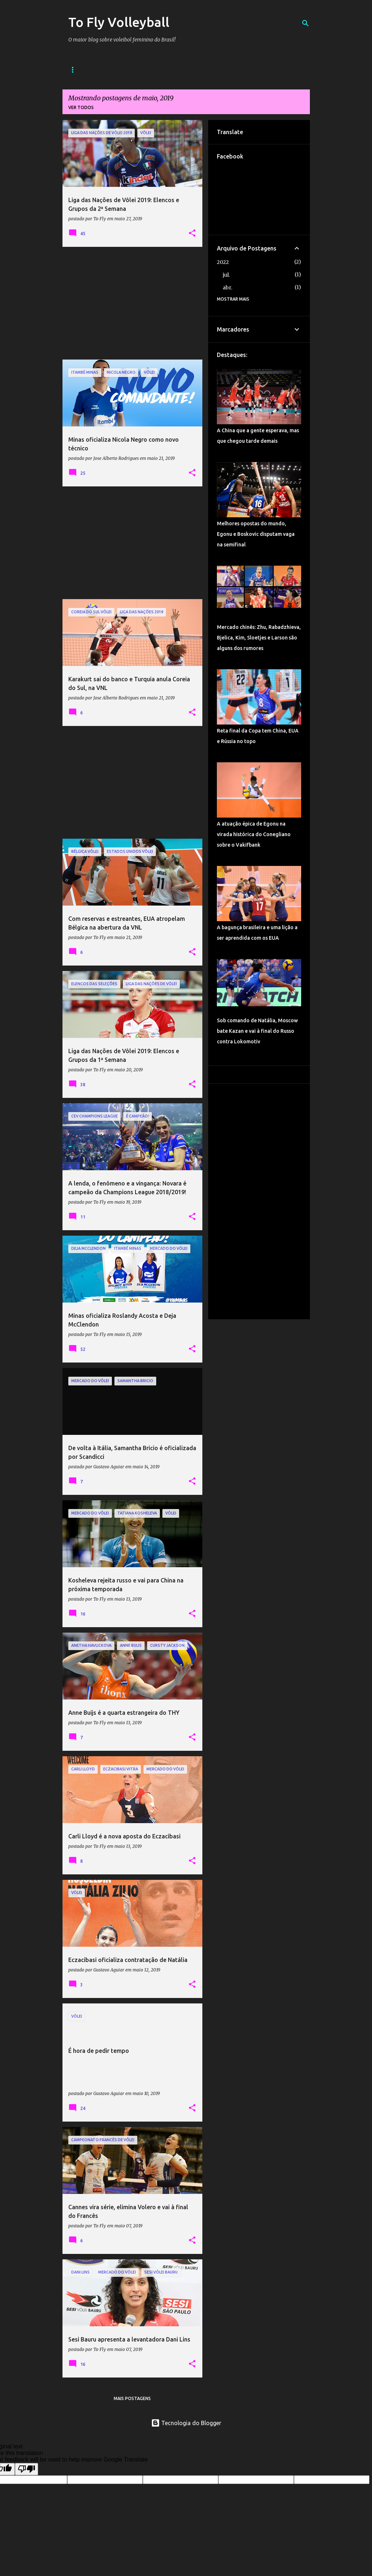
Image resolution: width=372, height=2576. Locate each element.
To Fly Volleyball (118, 22)
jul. (226, 275)
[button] (192, 233)
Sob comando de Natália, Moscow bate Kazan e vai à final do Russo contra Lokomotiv (257, 1031)
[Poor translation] (26, 2469)
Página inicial (85, 69)
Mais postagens (132, 2398)
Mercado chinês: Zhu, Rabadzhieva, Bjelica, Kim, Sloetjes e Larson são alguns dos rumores (259, 637)
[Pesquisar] (305, 23)
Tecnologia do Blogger (186, 2423)
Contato (179, 69)
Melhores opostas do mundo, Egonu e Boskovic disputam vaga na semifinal (256, 534)
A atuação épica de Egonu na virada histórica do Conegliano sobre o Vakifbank (254, 834)
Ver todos (81, 107)
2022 (223, 262)
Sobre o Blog (135, 69)
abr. (227, 287)
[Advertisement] (132, 303)
